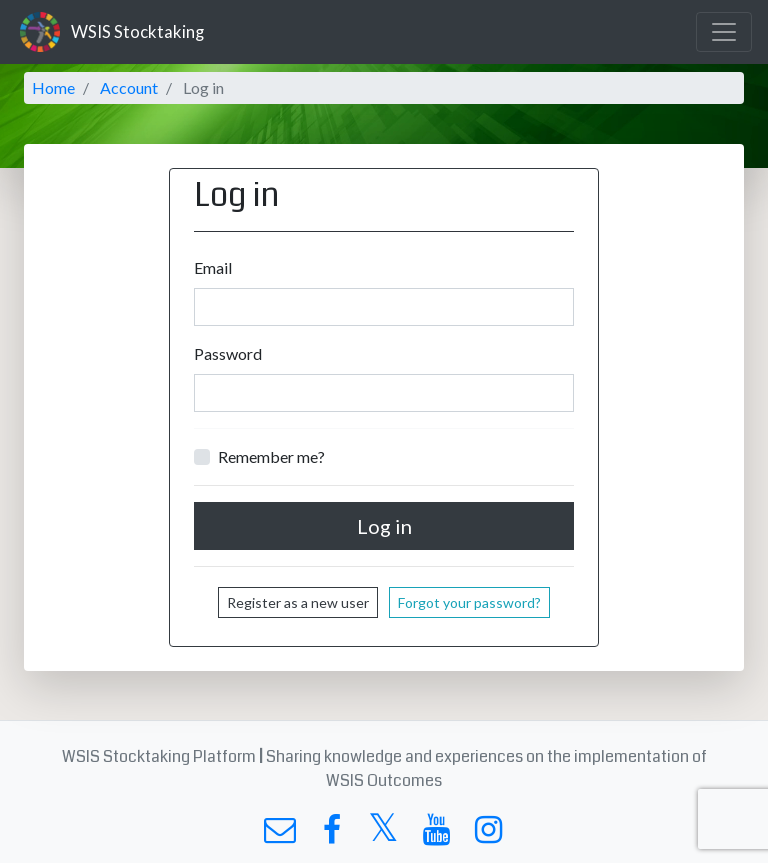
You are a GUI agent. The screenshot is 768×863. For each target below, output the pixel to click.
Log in (384, 526)
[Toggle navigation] (724, 32)
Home (53, 87)
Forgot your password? (469, 602)
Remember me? (271, 456)
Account (129, 87)
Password (228, 353)
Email (213, 267)
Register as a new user (298, 602)
